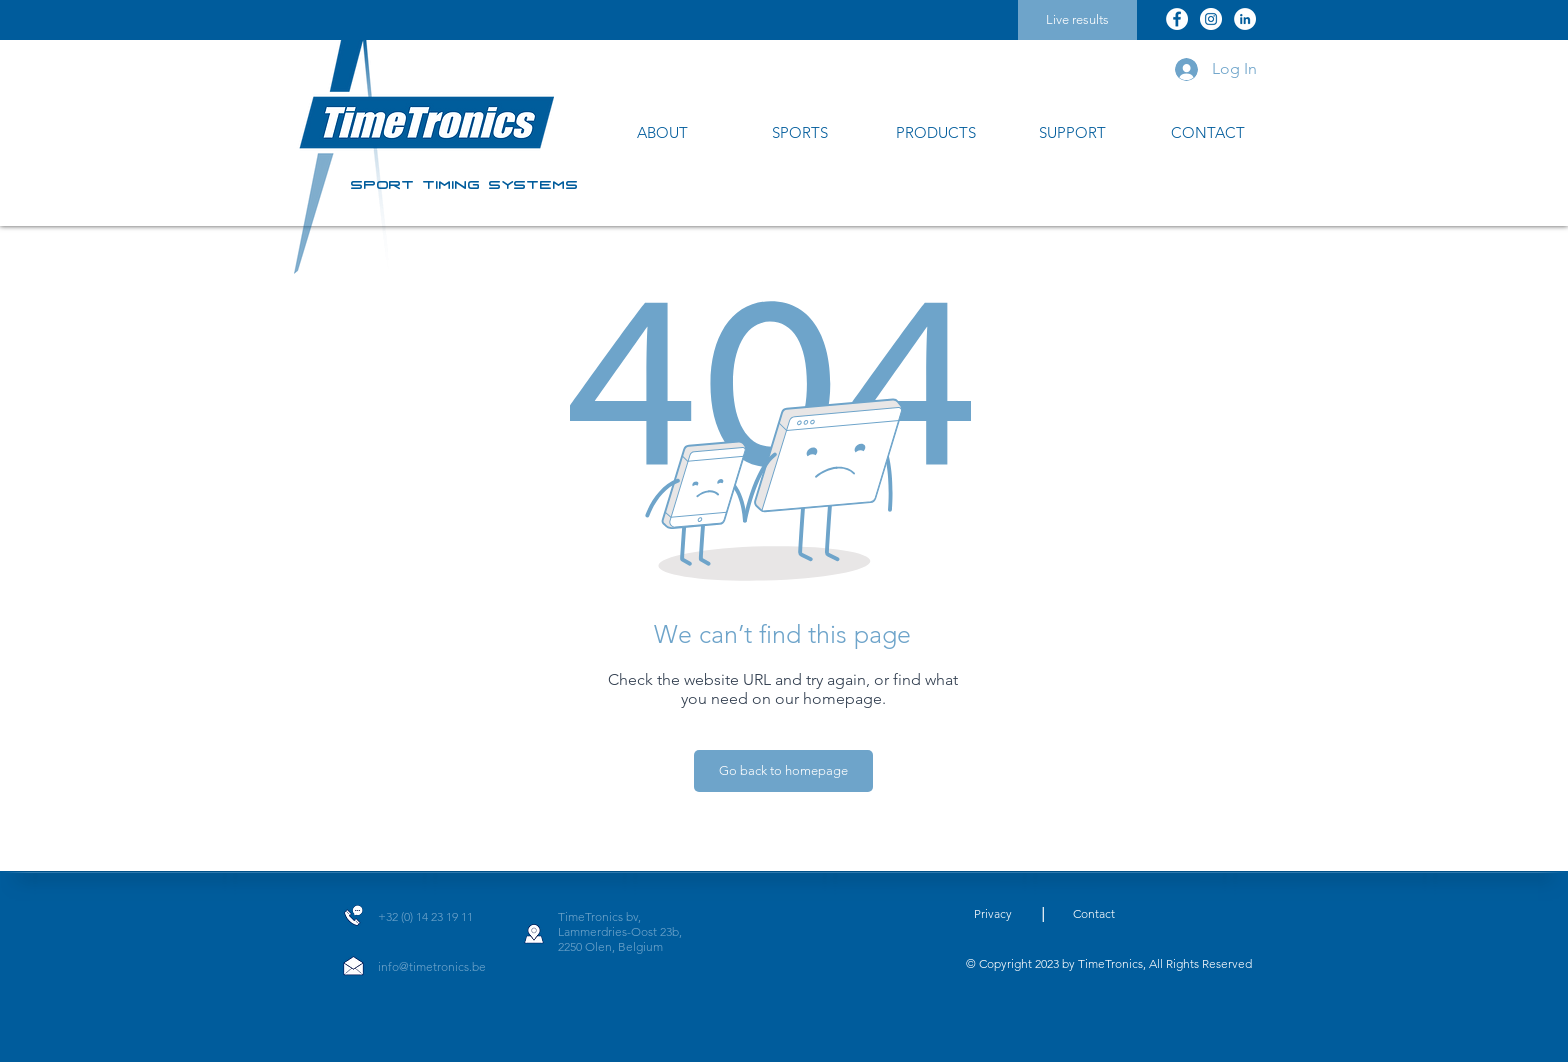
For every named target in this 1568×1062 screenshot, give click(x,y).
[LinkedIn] (1245, 19)
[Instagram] (1211, 19)
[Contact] (1094, 914)
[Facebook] (1177, 19)
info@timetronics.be (432, 966)
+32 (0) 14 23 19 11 (425, 916)
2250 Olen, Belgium (610, 946)
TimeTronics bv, (599, 916)
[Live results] (1077, 20)
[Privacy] (993, 914)
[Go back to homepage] (783, 771)
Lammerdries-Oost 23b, (620, 931)
